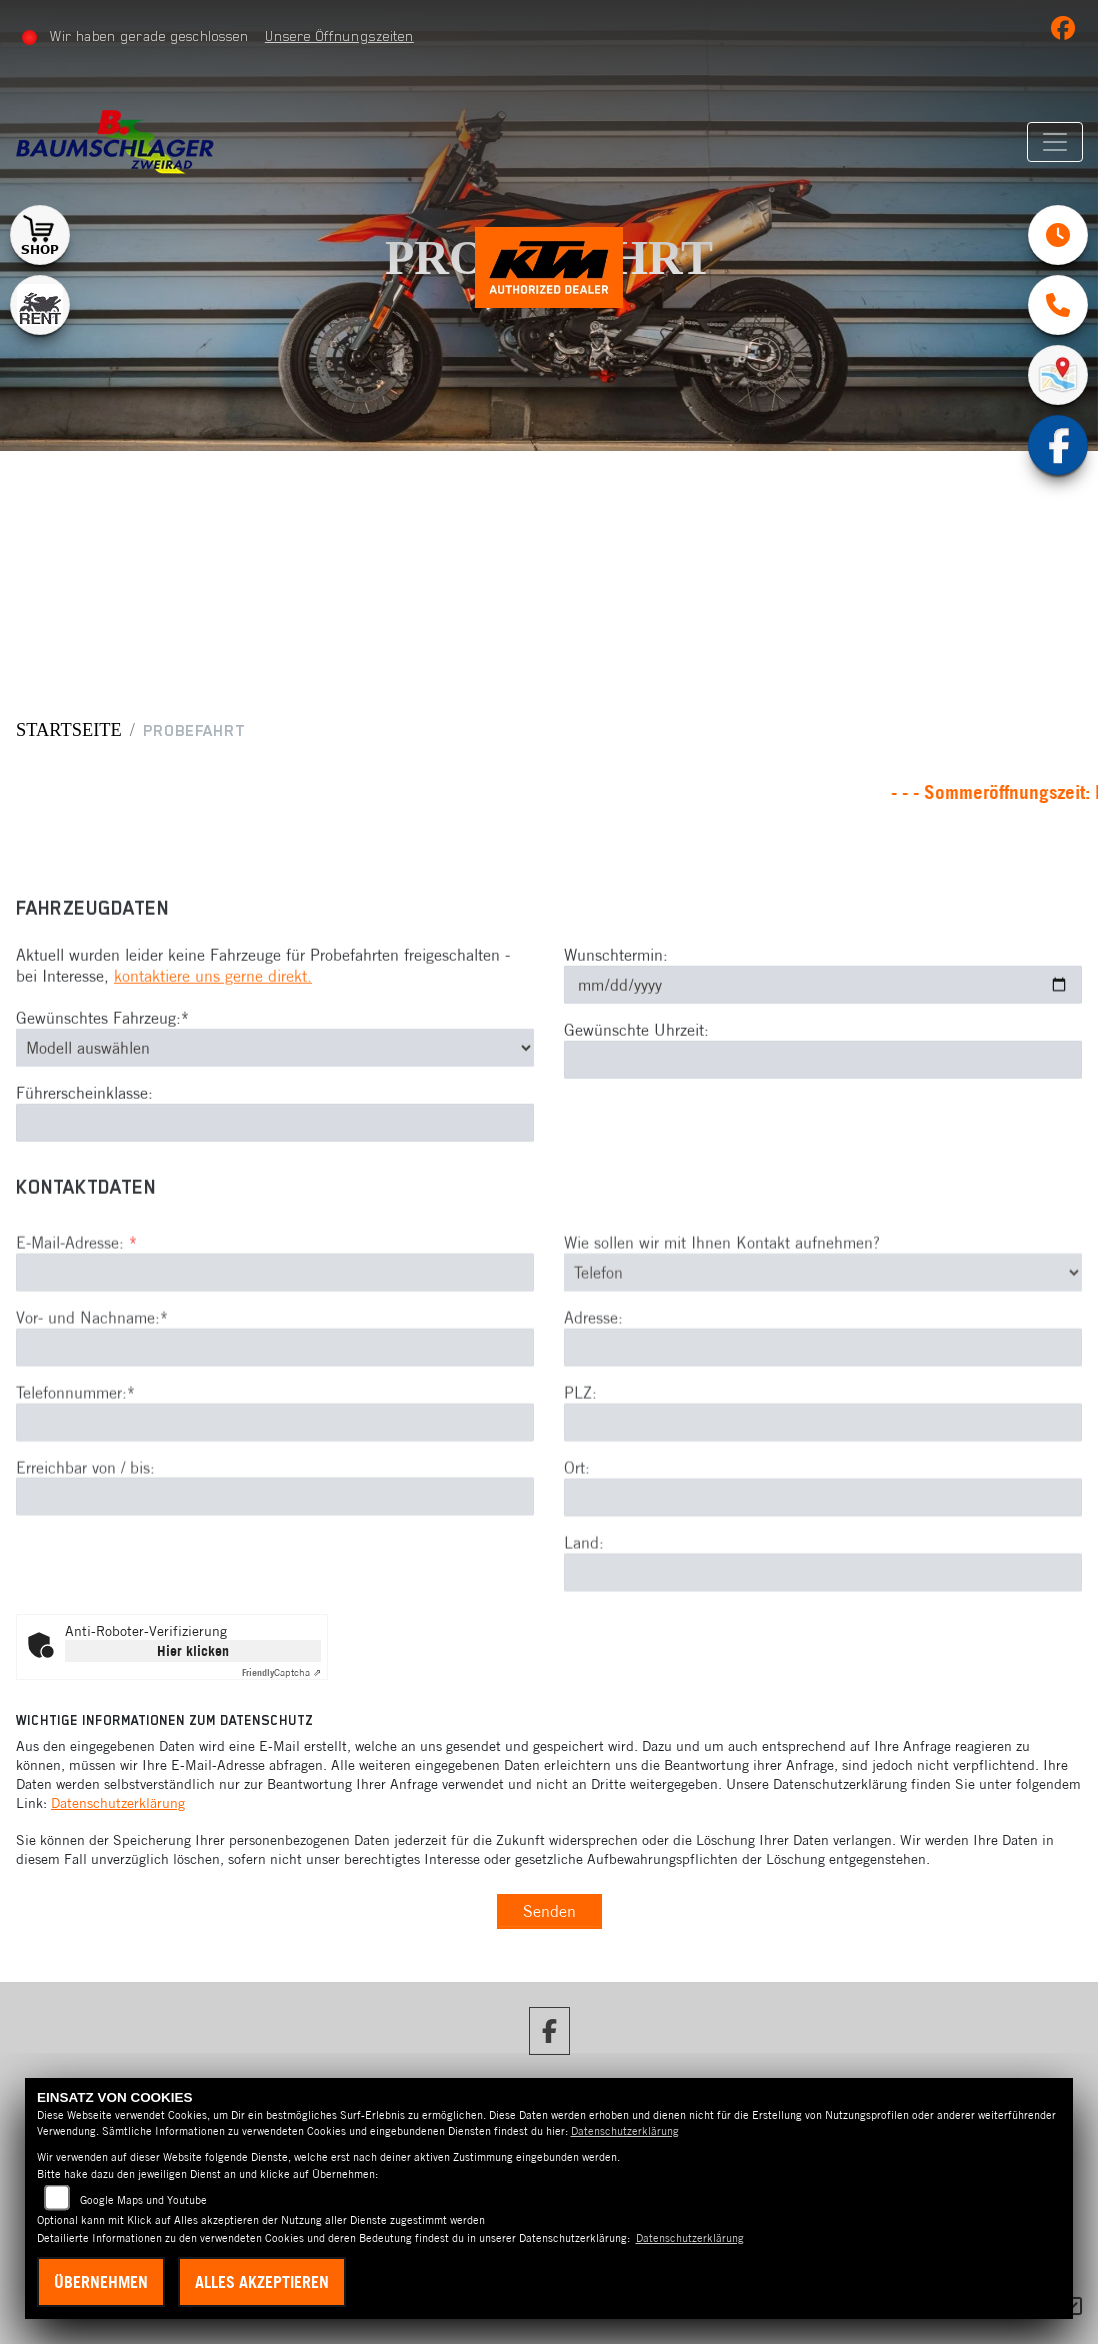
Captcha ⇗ (281, 1672)
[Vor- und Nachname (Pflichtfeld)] (275, 1415)
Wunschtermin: (616, 989)
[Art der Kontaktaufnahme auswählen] (823, 1340)
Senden (549, 1911)
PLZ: (580, 1460)
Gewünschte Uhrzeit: (636, 1064)
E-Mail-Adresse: (76, 1310)
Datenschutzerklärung (118, 1803)
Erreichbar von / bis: (85, 1534)
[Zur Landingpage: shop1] (40, 235)
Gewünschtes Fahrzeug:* (102, 1051)
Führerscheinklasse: (84, 1126)
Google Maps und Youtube (143, 2200)
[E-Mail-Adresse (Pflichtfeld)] (275, 1340)
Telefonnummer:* (75, 1460)
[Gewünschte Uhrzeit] (823, 1093)
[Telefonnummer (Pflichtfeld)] (275, 1489)
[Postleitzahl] (823, 1490)
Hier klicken (193, 1651)
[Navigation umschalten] (1055, 142)
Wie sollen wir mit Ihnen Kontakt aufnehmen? (722, 1310)
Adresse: (593, 1385)
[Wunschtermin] (823, 1019)
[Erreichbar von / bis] (275, 1564)
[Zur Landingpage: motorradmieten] (40, 305)
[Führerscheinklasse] (275, 1156)
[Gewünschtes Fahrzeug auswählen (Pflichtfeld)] (275, 1081)
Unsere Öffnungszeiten (339, 36)
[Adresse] (823, 1415)
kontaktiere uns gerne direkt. (213, 1010)
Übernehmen (101, 2282)
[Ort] (823, 1565)
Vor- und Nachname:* (92, 1385)
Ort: (577, 1535)
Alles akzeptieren (262, 2282)
